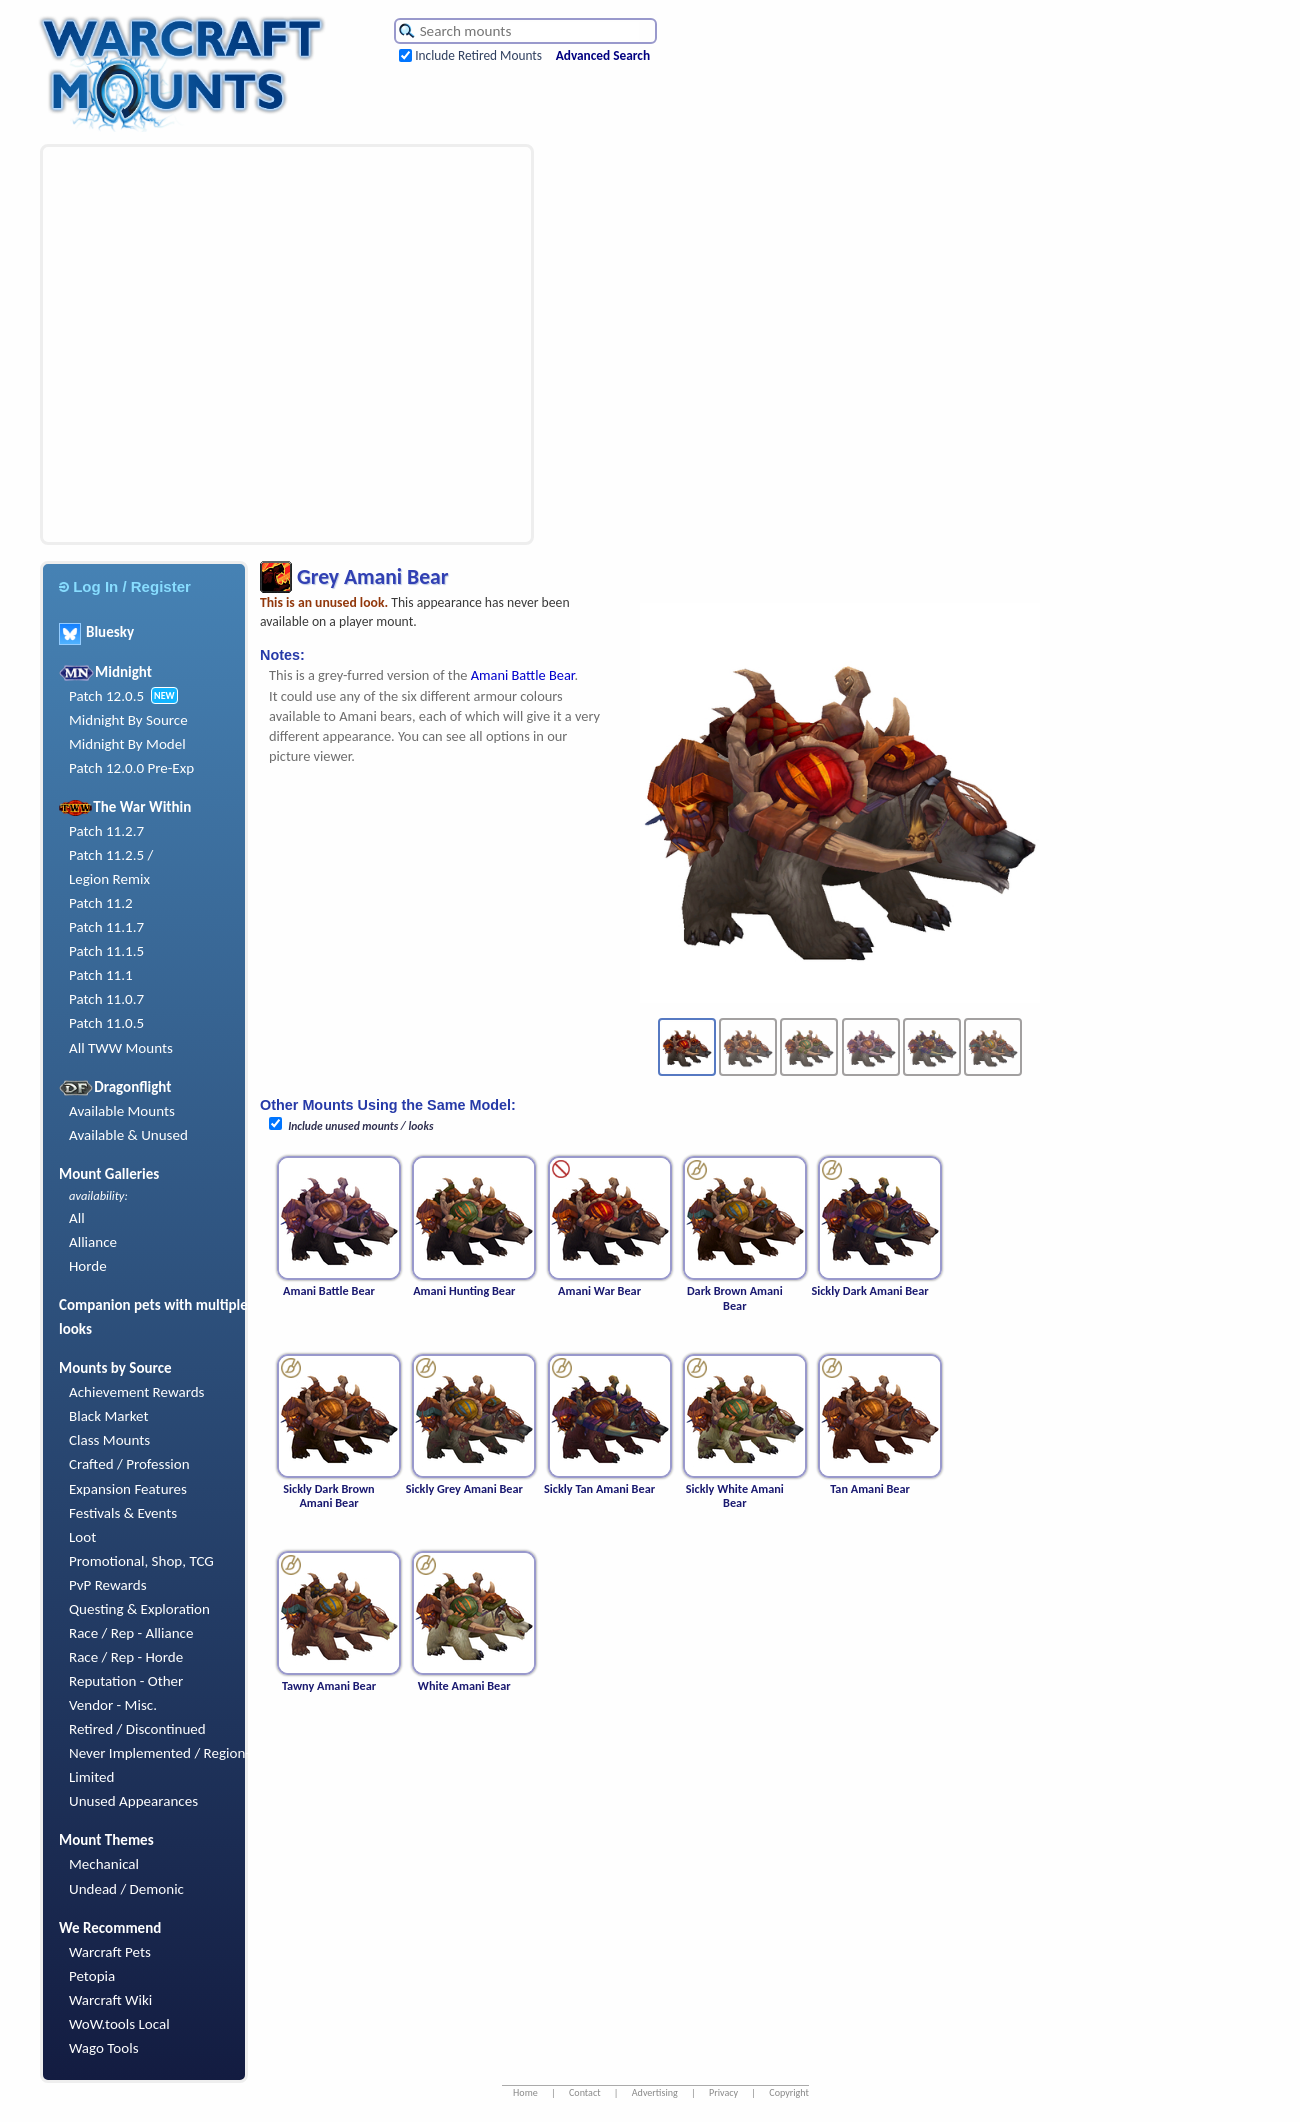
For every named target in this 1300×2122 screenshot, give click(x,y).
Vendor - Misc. (113, 1705)
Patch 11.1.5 (106, 951)
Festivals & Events (123, 1513)
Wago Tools (104, 2048)
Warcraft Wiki (110, 2000)
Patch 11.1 (101, 975)
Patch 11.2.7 (106, 831)
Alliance (93, 1242)
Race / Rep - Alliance (131, 1633)
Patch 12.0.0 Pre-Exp (131, 768)
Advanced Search (603, 55)
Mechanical (104, 1864)
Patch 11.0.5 (106, 1023)
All (77, 1218)
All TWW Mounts (121, 1048)
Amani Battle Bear (523, 675)
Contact (585, 2092)
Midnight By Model (127, 744)
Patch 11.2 (101, 903)
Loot (82, 1537)
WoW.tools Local (119, 2024)
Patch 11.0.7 (106, 999)
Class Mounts (109, 1440)
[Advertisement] (187, 344)
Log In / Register (125, 586)
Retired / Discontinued (137, 1729)
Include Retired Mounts (478, 55)
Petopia (92, 1976)
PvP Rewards (108, 1585)
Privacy (723, 2092)
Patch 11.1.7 (106, 927)
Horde (88, 1266)
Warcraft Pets (110, 1952)
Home (525, 2092)
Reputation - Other (126, 1681)
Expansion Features (128, 1489)
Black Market (109, 1416)
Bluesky (96, 632)
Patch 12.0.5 (106, 696)
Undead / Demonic (126, 1889)
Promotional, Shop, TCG (141, 1561)
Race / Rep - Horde (126, 1657)
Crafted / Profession (129, 1464)
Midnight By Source (128, 720)
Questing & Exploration (139, 1609)
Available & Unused (128, 1135)
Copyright (789, 2092)
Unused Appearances (133, 1801)
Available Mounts (122, 1111)
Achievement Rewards (137, 1392)
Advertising (655, 2092)
